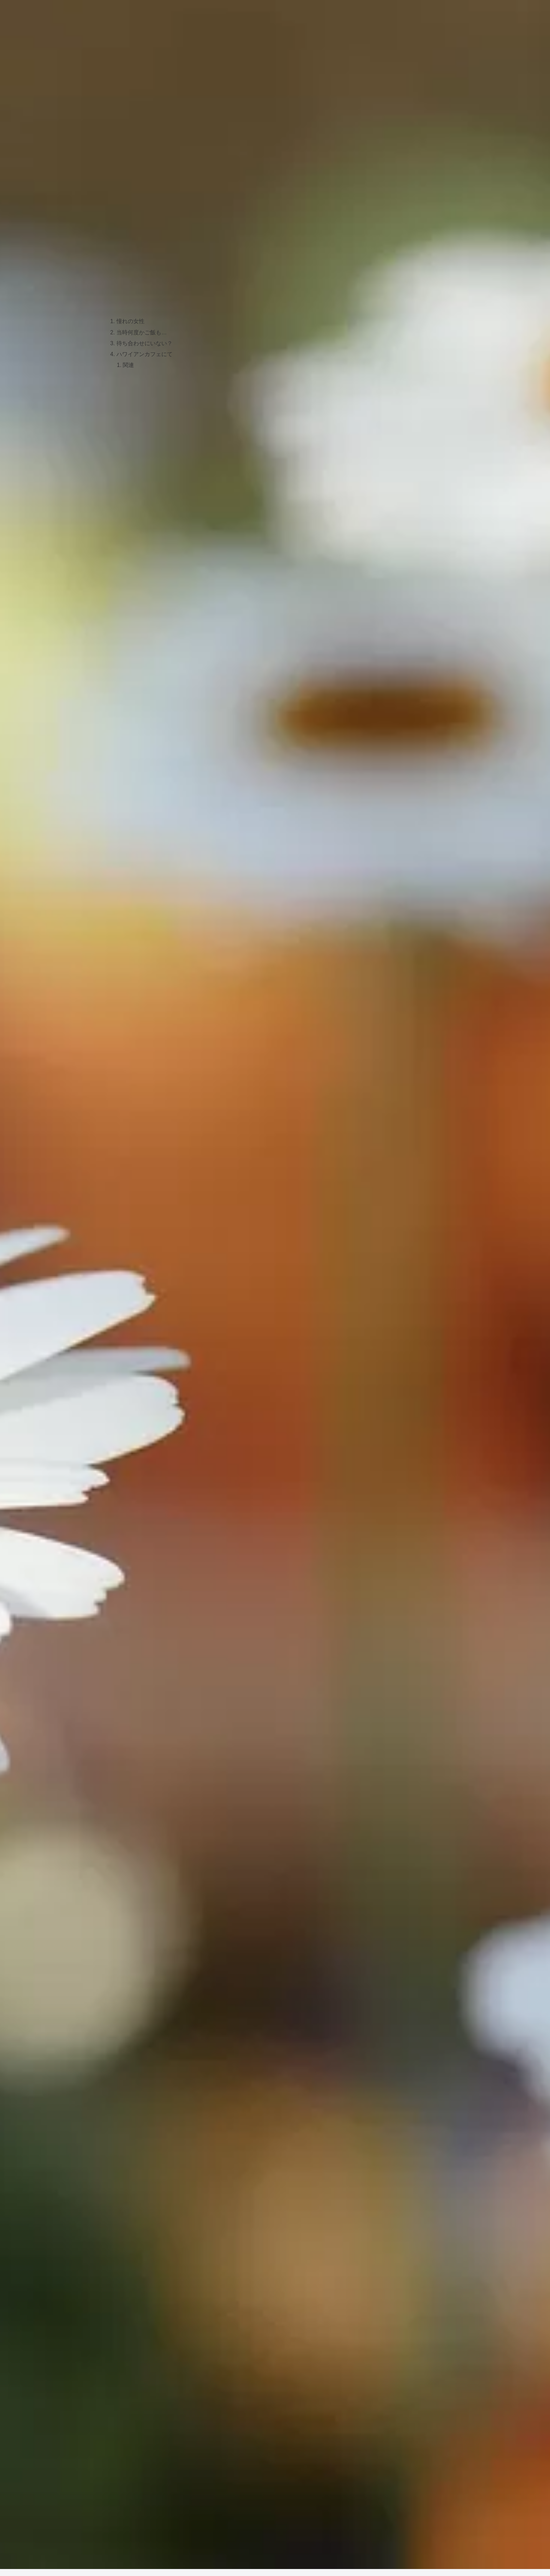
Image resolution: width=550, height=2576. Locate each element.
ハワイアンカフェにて (144, 356)
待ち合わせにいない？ (144, 344)
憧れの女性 (130, 322)
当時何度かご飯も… (141, 333)
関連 (129, 367)
